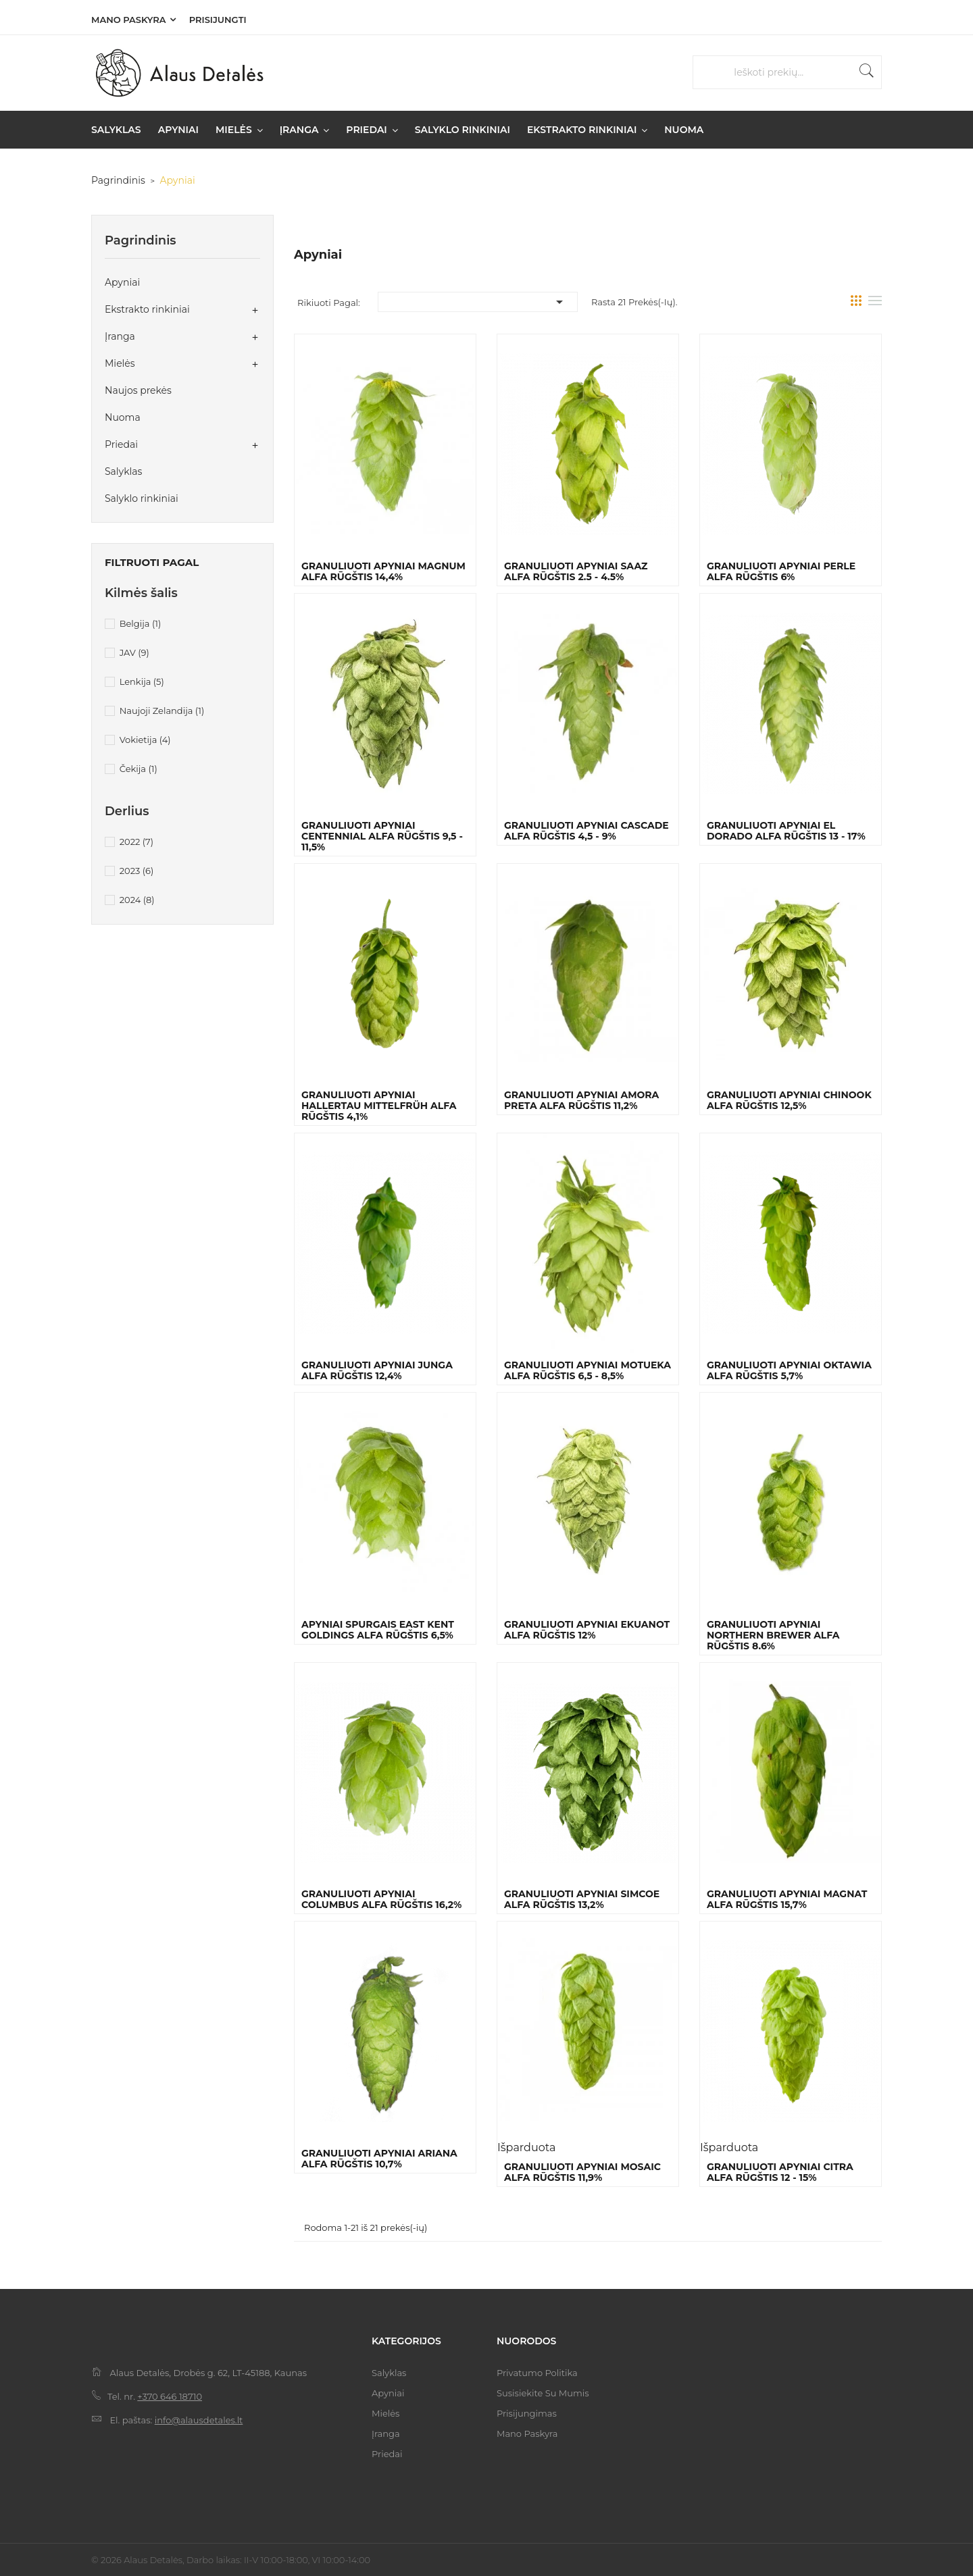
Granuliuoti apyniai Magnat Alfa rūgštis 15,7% (787, 1899)
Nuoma (123, 417)
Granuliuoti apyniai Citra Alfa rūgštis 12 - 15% (780, 2172)
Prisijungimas (527, 2413)
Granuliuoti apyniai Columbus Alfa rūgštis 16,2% (381, 1899)
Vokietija (145, 739)
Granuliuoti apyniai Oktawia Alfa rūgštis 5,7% (789, 1370)
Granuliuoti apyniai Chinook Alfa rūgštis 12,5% (789, 1100)
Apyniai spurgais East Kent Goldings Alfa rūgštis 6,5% (377, 1630)
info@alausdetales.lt (199, 2420)
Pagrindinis (140, 240)
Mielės (120, 363)
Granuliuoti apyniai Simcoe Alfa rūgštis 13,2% (581, 1899)
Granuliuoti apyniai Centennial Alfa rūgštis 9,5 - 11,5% (382, 836)
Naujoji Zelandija (162, 710)
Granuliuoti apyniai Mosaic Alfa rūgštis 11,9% (582, 2172)
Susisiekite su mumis (543, 2393)
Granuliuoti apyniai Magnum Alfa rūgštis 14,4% (383, 571)
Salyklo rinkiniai (141, 498)
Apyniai (122, 282)
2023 (137, 870)
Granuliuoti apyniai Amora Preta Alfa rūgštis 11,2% (581, 1100)
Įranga (120, 336)
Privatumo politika (537, 2372)
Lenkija (142, 681)
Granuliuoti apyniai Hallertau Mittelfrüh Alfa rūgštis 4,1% (378, 1105)
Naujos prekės (138, 390)
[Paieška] (794, 72)
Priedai (121, 444)
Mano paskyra (128, 19)
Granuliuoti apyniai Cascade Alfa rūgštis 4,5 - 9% (586, 831)
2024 (137, 899)
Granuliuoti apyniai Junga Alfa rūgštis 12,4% (377, 1370)
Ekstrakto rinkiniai (147, 309)
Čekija (138, 768)
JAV (134, 652)
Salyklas (123, 471)
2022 (136, 841)
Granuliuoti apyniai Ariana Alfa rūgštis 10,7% (379, 2158)
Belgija (140, 623)
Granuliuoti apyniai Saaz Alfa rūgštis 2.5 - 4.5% (576, 571)
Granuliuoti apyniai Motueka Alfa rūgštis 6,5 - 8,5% (587, 1370)
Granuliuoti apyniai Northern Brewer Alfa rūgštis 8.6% (773, 1635)
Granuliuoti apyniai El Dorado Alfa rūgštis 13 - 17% (786, 831)
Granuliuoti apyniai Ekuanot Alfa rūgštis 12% (587, 1630)
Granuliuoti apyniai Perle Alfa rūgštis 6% (781, 571)
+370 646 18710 (169, 2396)
